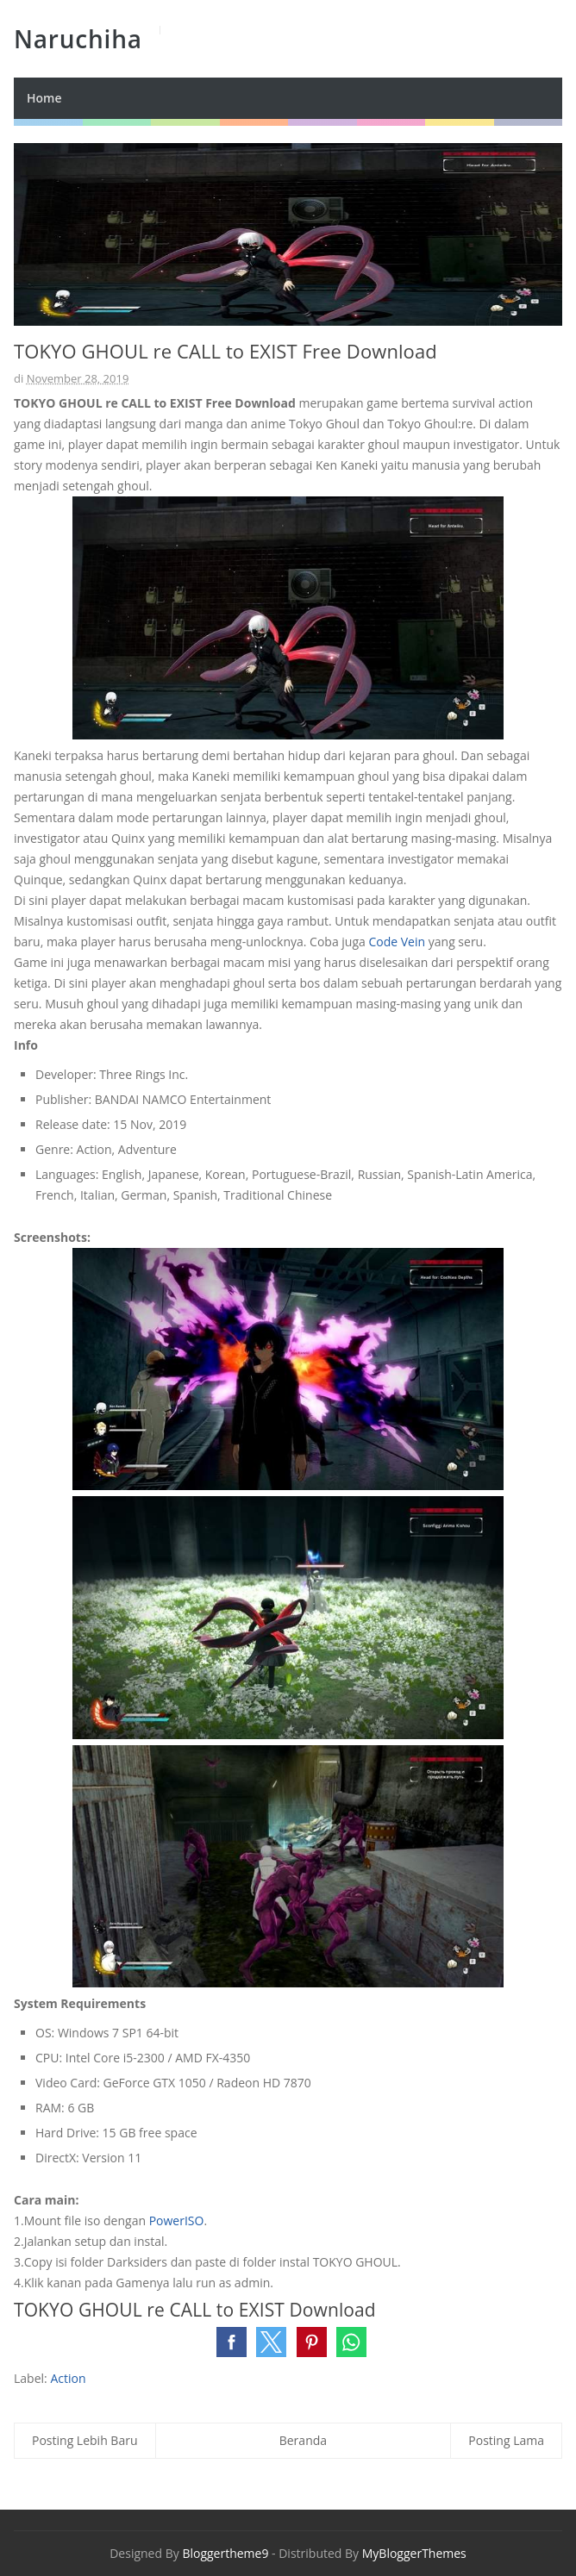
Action (67, 2378)
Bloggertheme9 (225, 2553)
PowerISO (176, 2220)
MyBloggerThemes (414, 2553)
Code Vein (396, 941)
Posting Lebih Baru (85, 2440)
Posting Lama (506, 2440)
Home (44, 98)
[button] (231, 2342)
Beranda (303, 2440)
